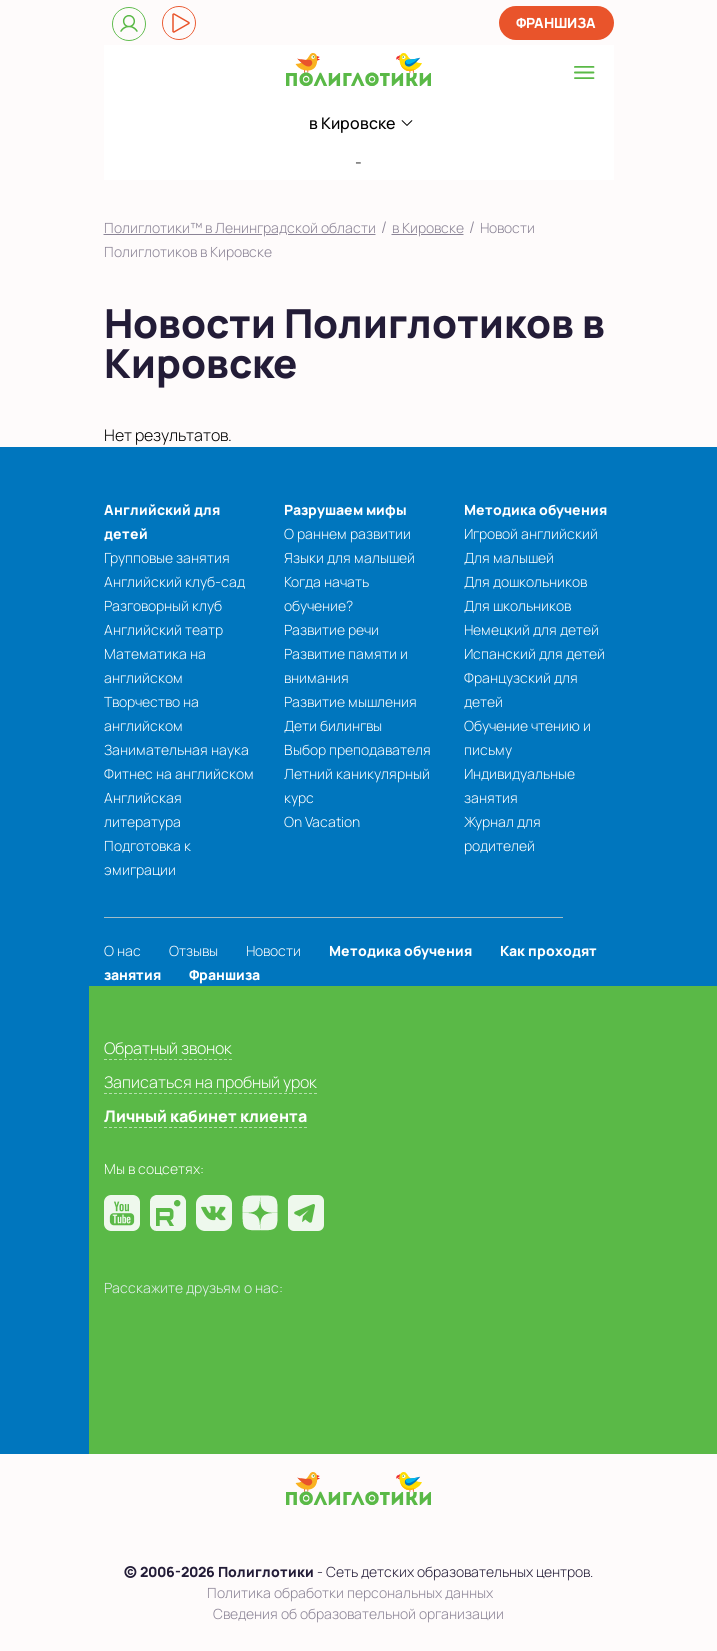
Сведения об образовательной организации (358, 1613)
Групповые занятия (167, 557)
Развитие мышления (350, 701)
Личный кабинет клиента (205, 1116)
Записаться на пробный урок (210, 1082)
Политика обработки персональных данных (350, 1592)
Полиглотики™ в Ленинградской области (240, 227)
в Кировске (428, 227)
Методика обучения (535, 509)
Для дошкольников (525, 581)
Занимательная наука (176, 749)
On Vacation (322, 821)
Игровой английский (531, 533)
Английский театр (163, 629)
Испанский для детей (534, 653)
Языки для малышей (349, 557)
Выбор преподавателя (357, 749)
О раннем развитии (347, 533)
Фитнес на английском (179, 773)
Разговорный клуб (163, 605)
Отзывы (193, 950)
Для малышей (509, 557)
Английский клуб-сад (174, 581)
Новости (273, 950)
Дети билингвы (333, 725)
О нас (122, 950)
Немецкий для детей (531, 629)
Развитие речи (331, 629)
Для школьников (517, 605)
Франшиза (556, 22)
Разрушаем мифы (345, 509)
